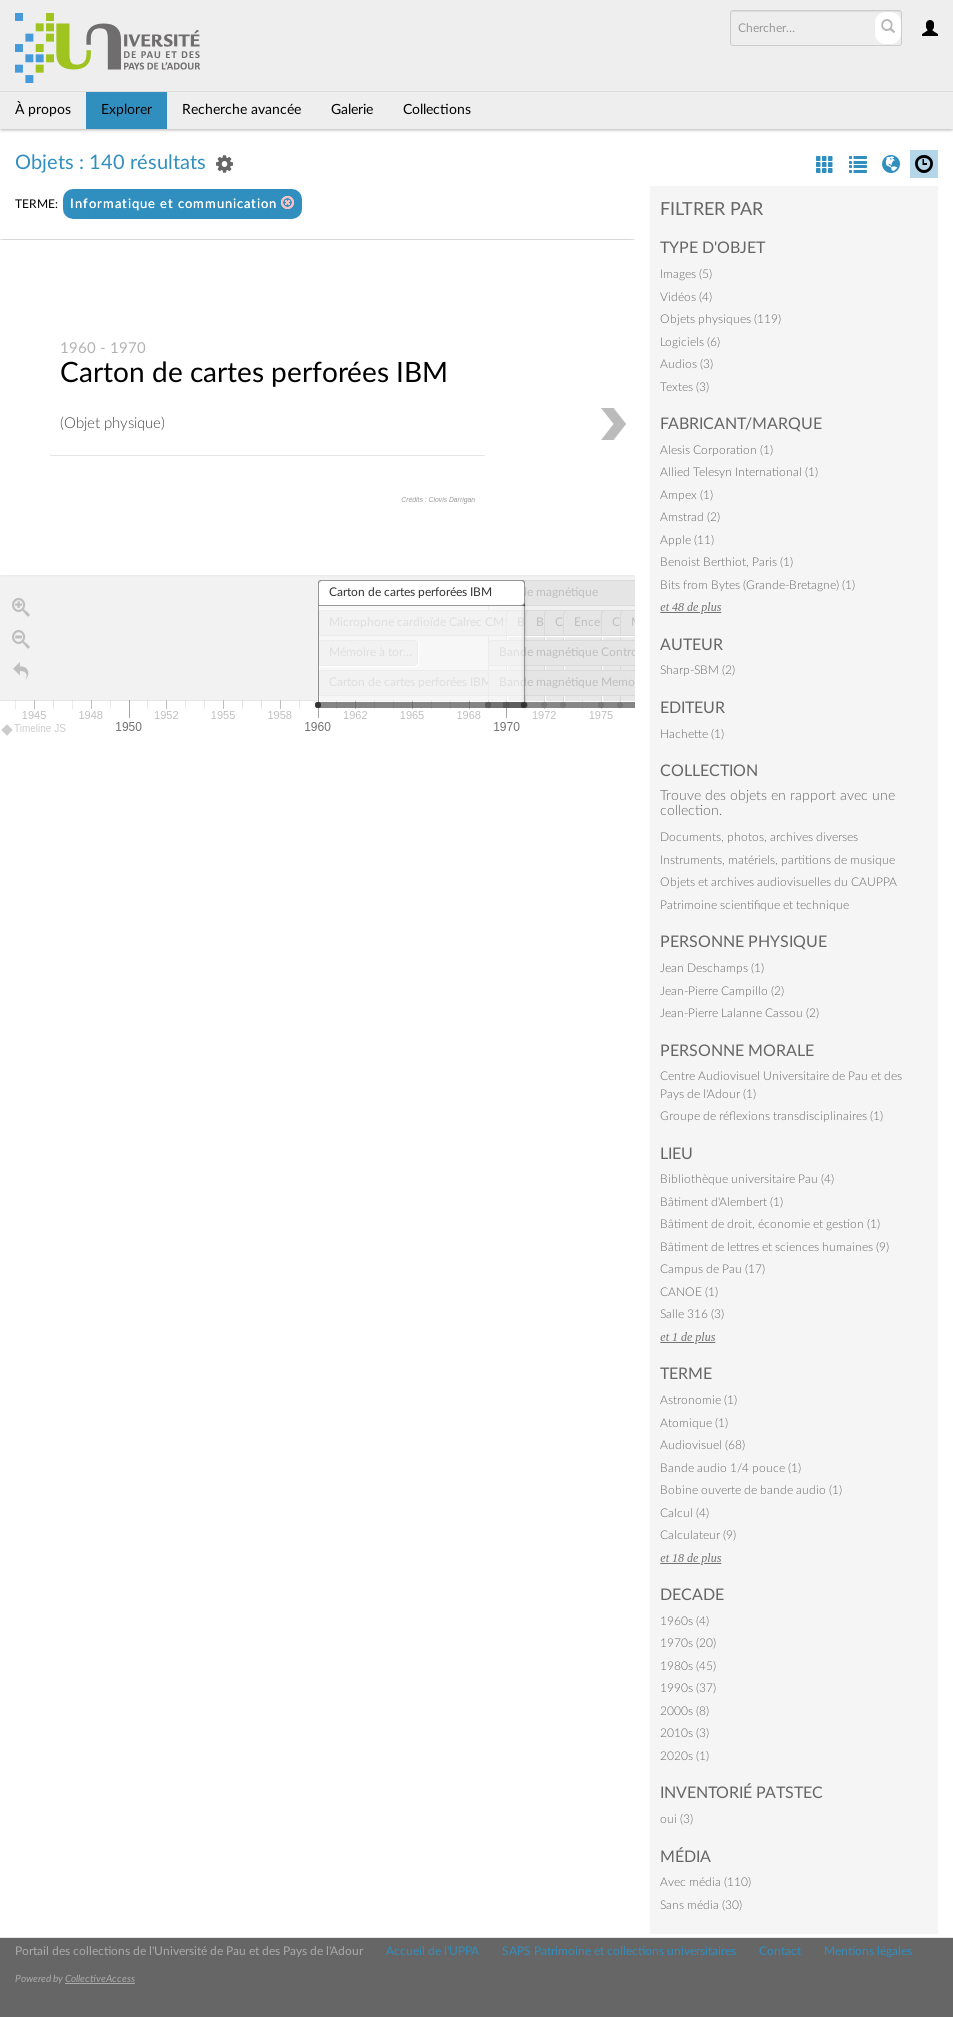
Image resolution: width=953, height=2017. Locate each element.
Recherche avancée (241, 110)
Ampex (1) (686, 495)
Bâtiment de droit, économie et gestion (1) (770, 1224)
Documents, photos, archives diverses (759, 837)
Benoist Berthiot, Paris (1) (726, 562)
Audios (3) (686, 364)
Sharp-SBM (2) (697, 670)
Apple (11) (687, 540)
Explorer (126, 110)
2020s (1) (684, 1756)
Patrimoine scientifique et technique (754, 905)
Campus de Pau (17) (712, 1269)
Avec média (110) (705, 1882)
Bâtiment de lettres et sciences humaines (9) (774, 1247)
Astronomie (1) (698, 1400)
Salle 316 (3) (692, 1314)
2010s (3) (684, 1733)
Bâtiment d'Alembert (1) (721, 1202)
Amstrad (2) (690, 517)
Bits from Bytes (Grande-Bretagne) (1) (757, 585)
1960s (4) (684, 1621)
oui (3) (676, 1819)
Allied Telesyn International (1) (739, 472)
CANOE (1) (689, 1292)
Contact (780, 1951)
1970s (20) (688, 1643)
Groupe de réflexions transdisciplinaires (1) (771, 1116)
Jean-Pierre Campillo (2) (722, 991)
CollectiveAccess (100, 1979)
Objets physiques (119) (720, 319)
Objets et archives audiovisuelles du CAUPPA (778, 882)
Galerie (352, 110)
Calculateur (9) (698, 1535)
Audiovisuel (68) (702, 1445)
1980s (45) (688, 1666)
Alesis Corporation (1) (716, 450)
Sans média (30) (701, 1905)
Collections (437, 110)
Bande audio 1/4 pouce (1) (730, 1468)
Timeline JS (34, 730)
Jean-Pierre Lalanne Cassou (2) (739, 1013)
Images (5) (686, 274)
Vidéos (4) (686, 297)
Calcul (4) (684, 1513)
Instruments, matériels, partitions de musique (777, 860)
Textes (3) (684, 387)
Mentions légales (868, 1951)
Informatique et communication (182, 203)
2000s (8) (684, 1711)
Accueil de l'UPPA (432, 1951)
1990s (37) (688, 1688)
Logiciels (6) (690, 342)
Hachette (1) (692, 734)
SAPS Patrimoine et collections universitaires (619, 1951)
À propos (43, 110)
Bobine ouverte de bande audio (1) (751, 1490)
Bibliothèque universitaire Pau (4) (747, 1179)
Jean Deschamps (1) (712, 968)
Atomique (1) (694, 1423)
